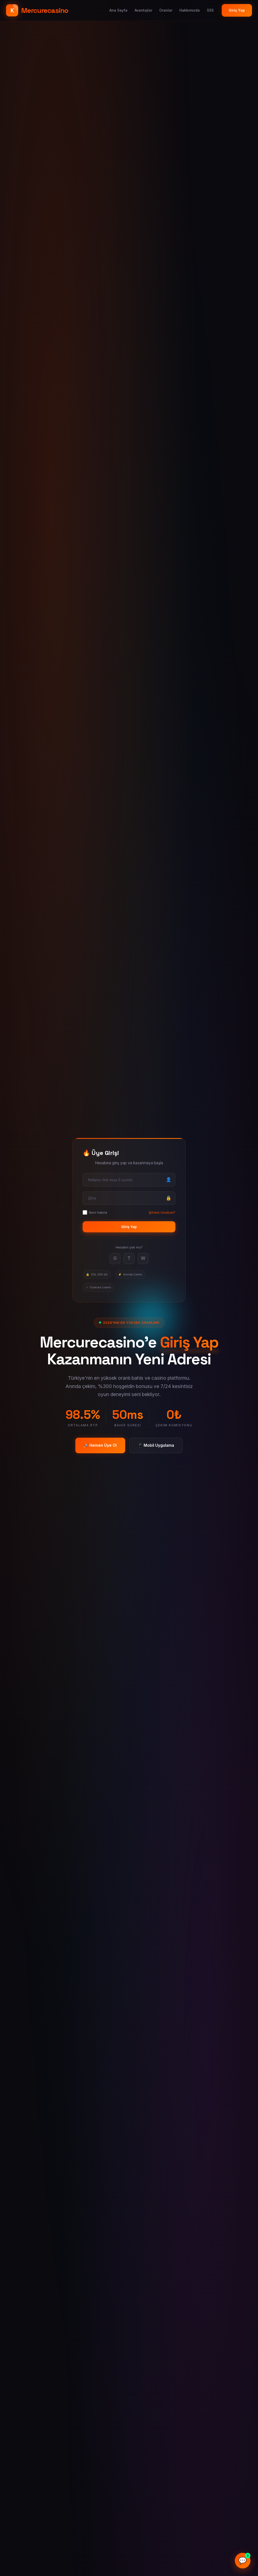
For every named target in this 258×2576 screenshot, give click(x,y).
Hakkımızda (189, 10)
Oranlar (165, 10)
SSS (210, 10)
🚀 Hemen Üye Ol (99, 1445)
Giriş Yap (237, 10)
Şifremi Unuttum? (162, 1212)
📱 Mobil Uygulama (157, 1445)
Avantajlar (143, 10)
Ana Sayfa (118, 10)
